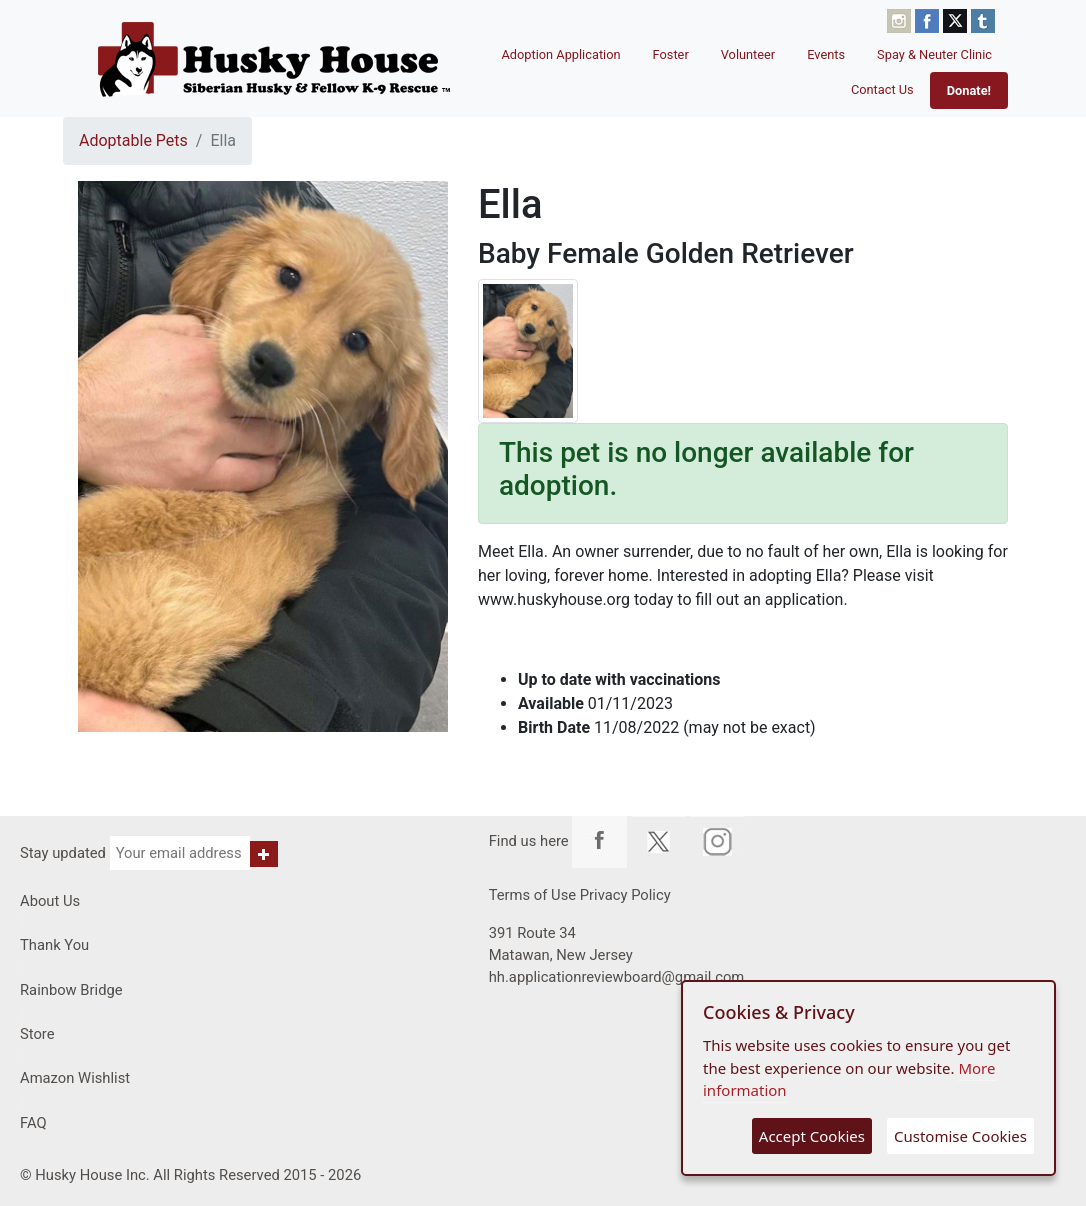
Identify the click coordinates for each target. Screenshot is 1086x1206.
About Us (50, 901)
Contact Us (882, 89)
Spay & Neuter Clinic (934, 54)
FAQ (33, 1123)
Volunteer (748, 54)
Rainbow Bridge (71, 990)
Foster (671, 54)
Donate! (969, 90)
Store (37, 1034)
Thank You (54, 945)
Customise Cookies (960, 1136)
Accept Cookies (812, 1136)
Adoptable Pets (133, 140)
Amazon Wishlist (75, 1078)
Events (826, 54)
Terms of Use (532, 895)
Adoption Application (560, 54)
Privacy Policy (625, 895)
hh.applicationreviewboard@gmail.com (617, 977)
